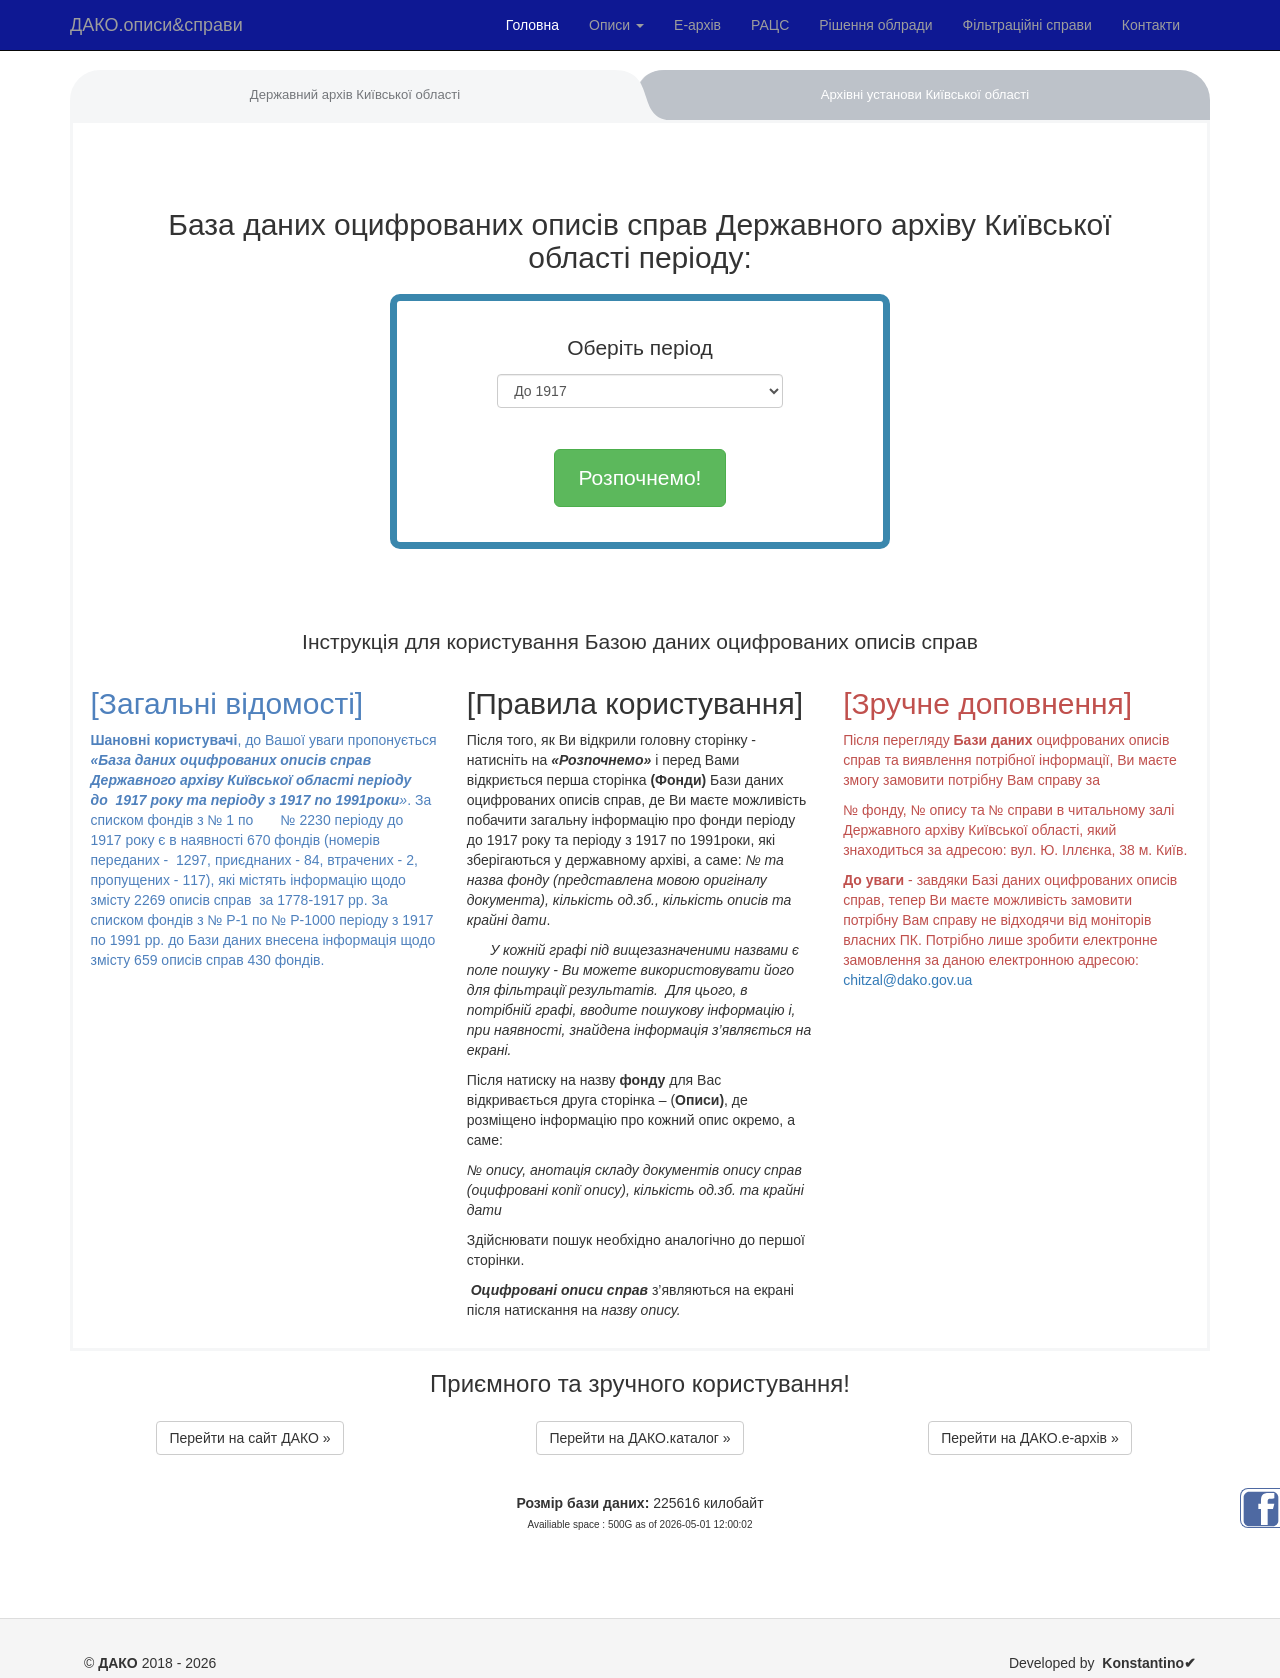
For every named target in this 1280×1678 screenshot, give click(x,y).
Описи (616, 25)
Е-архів (697, 25)
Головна (532, 25)
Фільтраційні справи (1027, 25)
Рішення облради (875, 25)
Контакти (1151, 25)
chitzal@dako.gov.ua (907, 980)
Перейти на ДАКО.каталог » (639, 1438)
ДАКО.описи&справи (156, 25)
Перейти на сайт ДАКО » (249, 1438)
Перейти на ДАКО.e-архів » (1029, 1438)
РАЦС (770, 25)
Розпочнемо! (640, 477)
